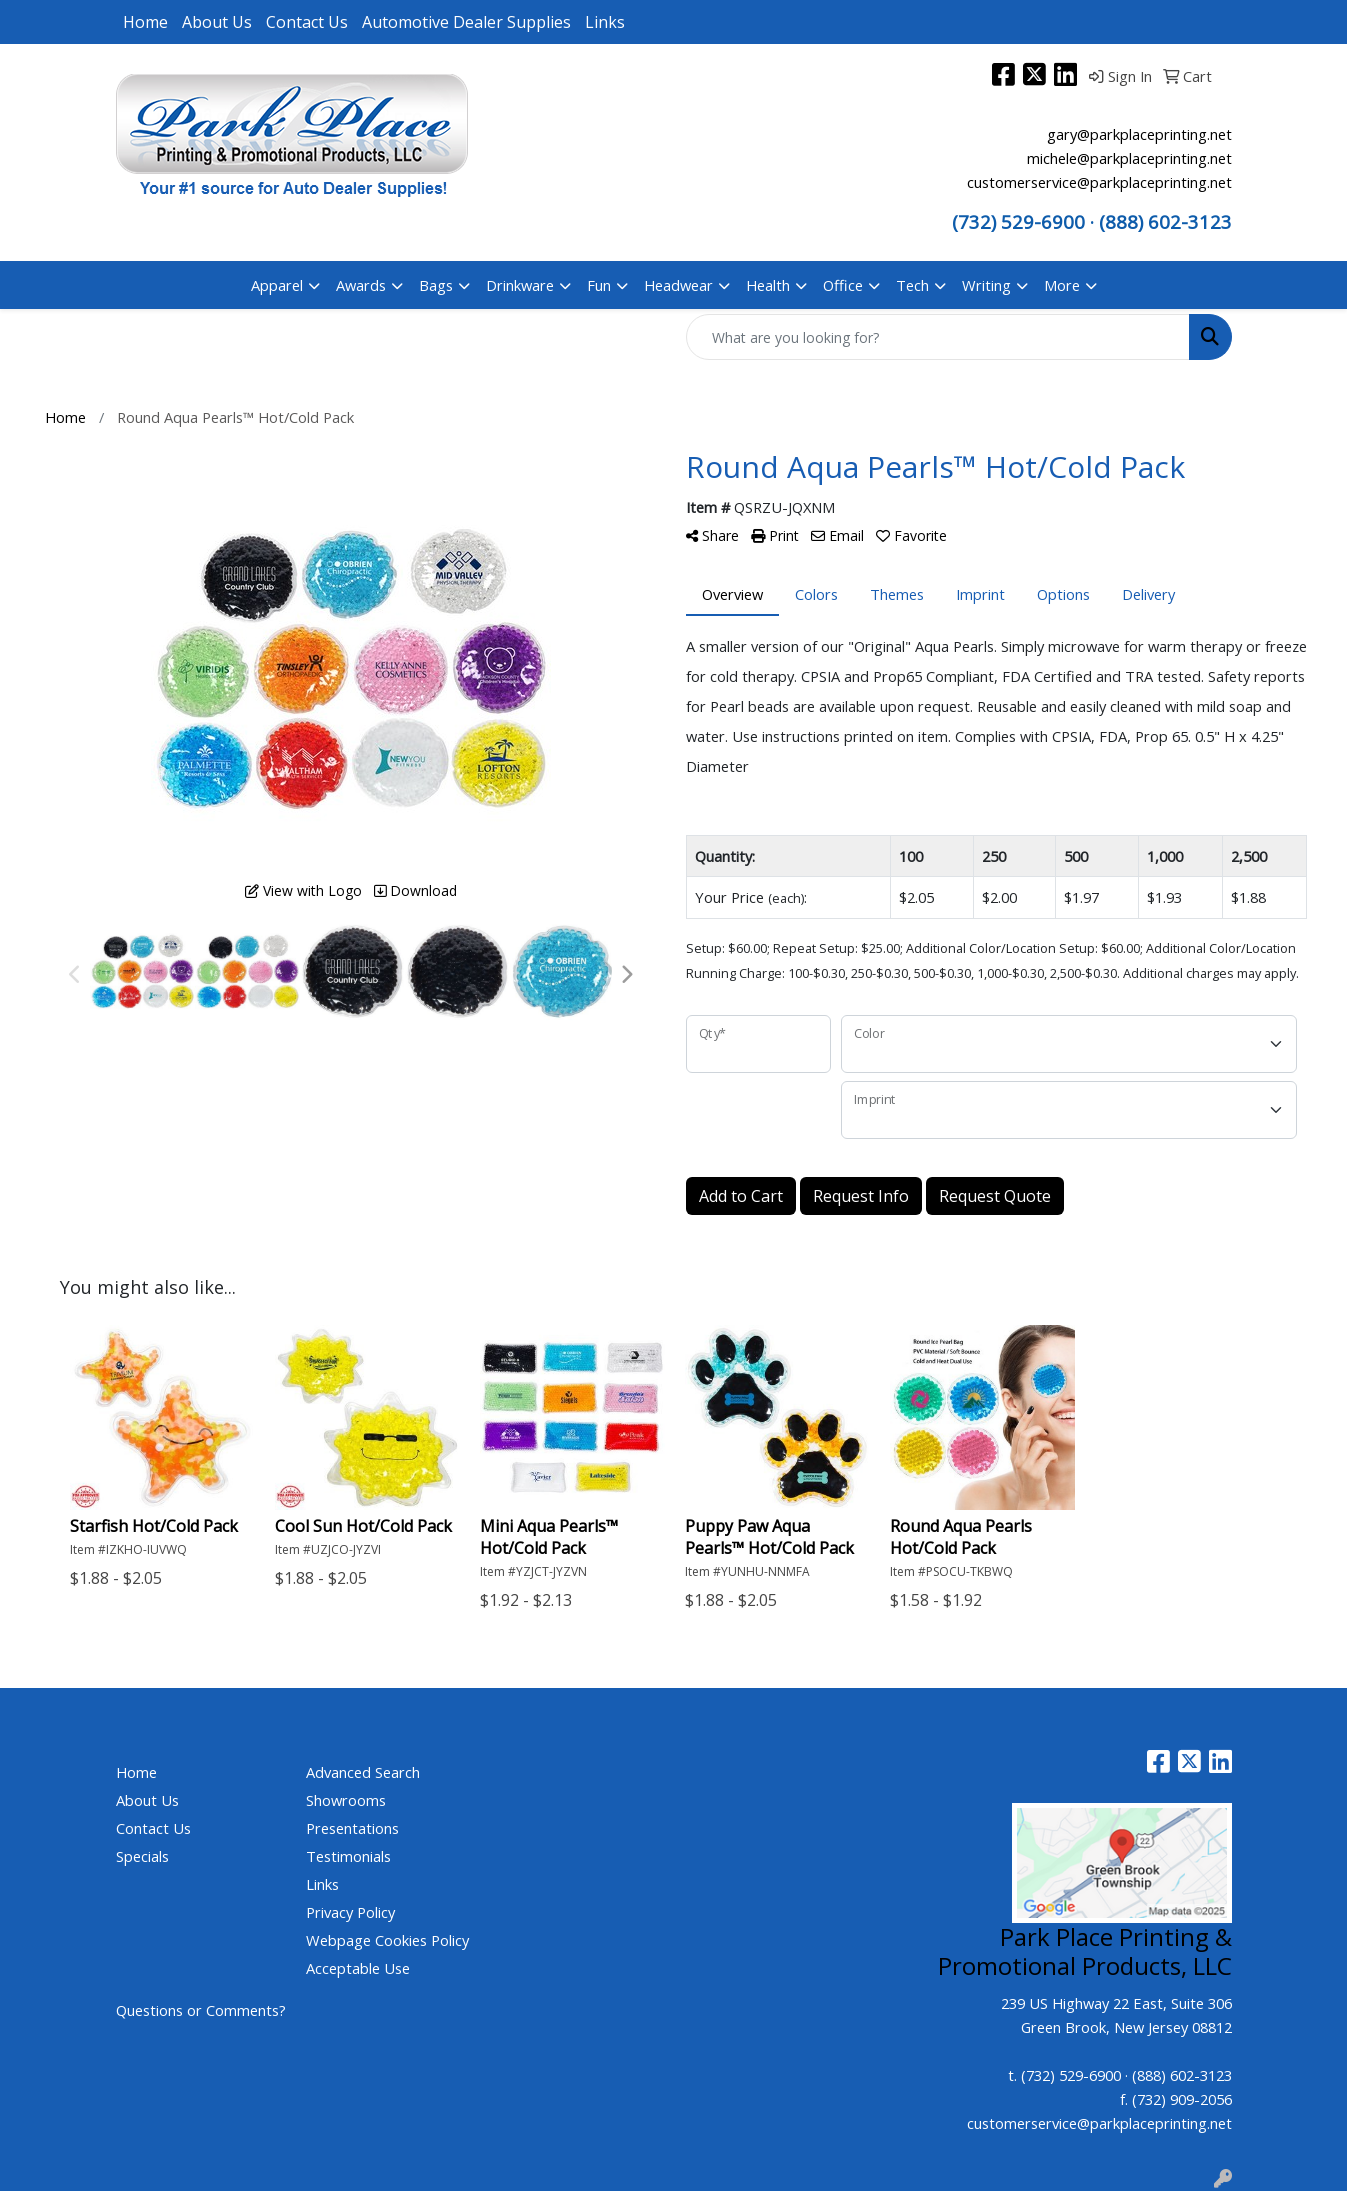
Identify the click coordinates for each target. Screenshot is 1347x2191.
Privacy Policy (350, 1912)
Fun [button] (599, 285)
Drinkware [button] (520, 285)
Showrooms (346, 1800)
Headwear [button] (678, 285)
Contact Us (307, 22)
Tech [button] (912, 285)
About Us (217, 22)
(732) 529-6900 (1018, 221)
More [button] (1062, 285)
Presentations (352, 1828)
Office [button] (843, 285)
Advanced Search (363, 1772)
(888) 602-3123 (1182, 2075)
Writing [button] (986, 285)
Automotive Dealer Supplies (466, 22)
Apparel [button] (277, 285)
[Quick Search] (938, 337)
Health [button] (768, 285)
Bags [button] (436, 285)
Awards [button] (361, 285)
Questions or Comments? (201, 2010)
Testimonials (348, 1856)
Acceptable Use (358, 1968)
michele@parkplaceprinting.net (1129, 158)
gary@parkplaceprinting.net (1139, 134)
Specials (142, 1856)
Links (605, 22)
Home (145, 22)
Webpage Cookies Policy (387, 1940)
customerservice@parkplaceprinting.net (1099, 182)
